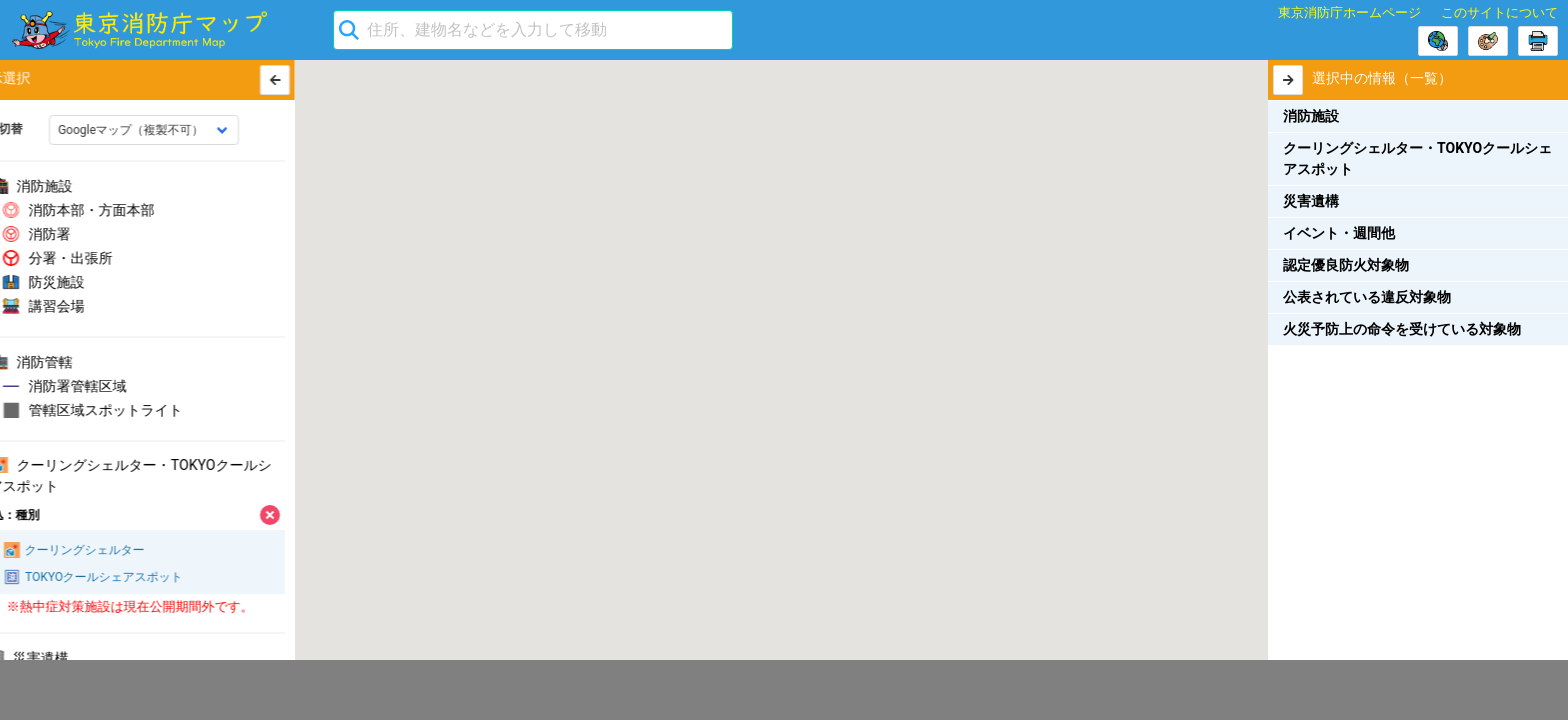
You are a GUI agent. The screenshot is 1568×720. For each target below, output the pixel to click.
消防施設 (1311, 116)
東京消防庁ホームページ (1349, 12)
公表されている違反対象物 (1367, 297)
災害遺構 (1311, 201)
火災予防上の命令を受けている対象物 (1402, 329)
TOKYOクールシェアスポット (118, 577)
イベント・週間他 (1339, 233)
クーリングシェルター (99, 550)
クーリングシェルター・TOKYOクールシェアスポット (1417, 158)
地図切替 (34, 129)
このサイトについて (1499, 12)
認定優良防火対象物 (1346, 265)
